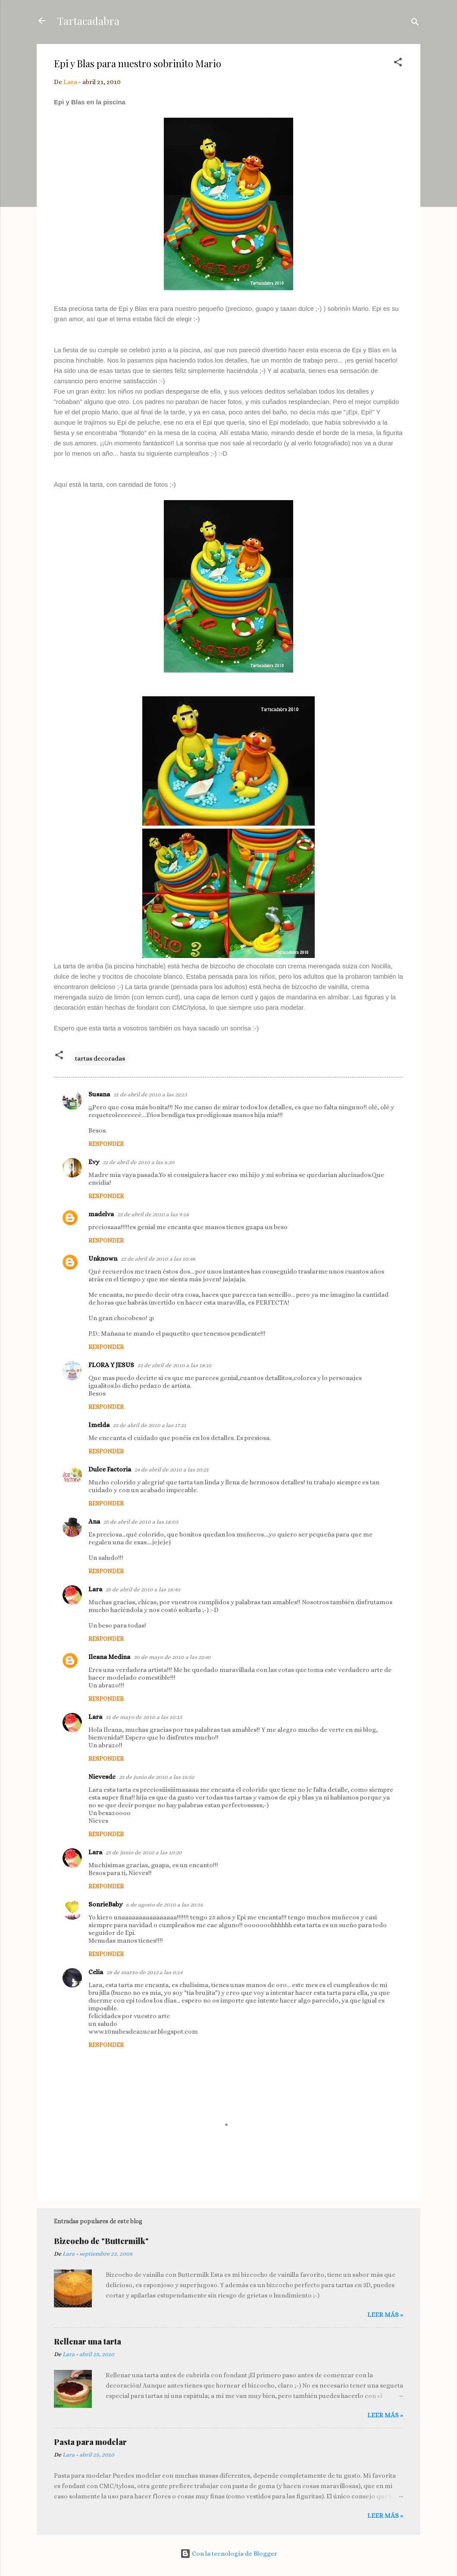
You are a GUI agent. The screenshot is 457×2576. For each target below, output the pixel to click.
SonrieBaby (105, 1904)
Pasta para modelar (90, 2442)
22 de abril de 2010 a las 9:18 (153, 1214)
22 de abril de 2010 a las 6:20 (139, 1162)
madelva (101, 1214)
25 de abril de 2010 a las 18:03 (140, 1521)
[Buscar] (415, 23)
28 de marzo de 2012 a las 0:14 (144, 1972)
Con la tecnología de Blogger (228, 2553)
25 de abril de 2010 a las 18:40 (143, 1589)
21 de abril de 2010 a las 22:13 (150, 1094)
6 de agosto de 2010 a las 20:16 (164, 1904)
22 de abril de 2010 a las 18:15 (174, 1365)
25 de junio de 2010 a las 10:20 (144, 1852)
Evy (93, 1162)
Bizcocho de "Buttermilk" (101, 2241)
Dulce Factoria (109, 1469)
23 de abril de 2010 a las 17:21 (149, 1425)
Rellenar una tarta (87, 2341)
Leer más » (385, 2315)
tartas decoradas (100, 1058)
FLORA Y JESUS (111, 1365)
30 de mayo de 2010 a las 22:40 (172, 1657)
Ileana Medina (109, 1657)
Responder (106, 1143)
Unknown (102, 1258)
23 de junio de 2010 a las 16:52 (156, 1777)
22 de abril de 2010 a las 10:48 (158, 1258)
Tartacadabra (88, 21)
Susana (99, 1094)
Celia (95, 1972)
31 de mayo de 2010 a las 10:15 (144, 1717)
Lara (95, 1589)
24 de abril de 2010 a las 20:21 (172, 1469)
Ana (94, 1521)
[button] (398, 63)
